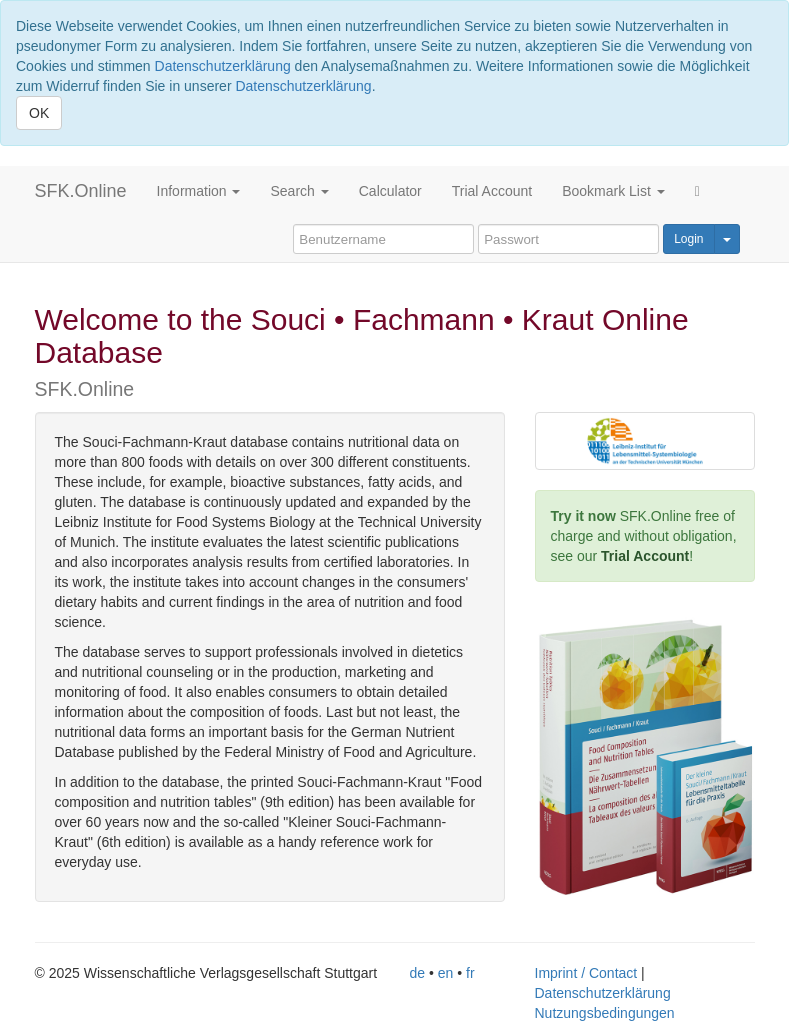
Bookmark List (613, 191)
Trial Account (492, 191)
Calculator (390, 191)
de (418, 973)
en (446, 973)
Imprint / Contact (586, 973)
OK (39, 113)
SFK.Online (81, 191)
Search (299, 191)
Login (688, 239)
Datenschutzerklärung (223, 66)
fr (470, 973)
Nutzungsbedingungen (605, 1013)
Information (199, 191)
